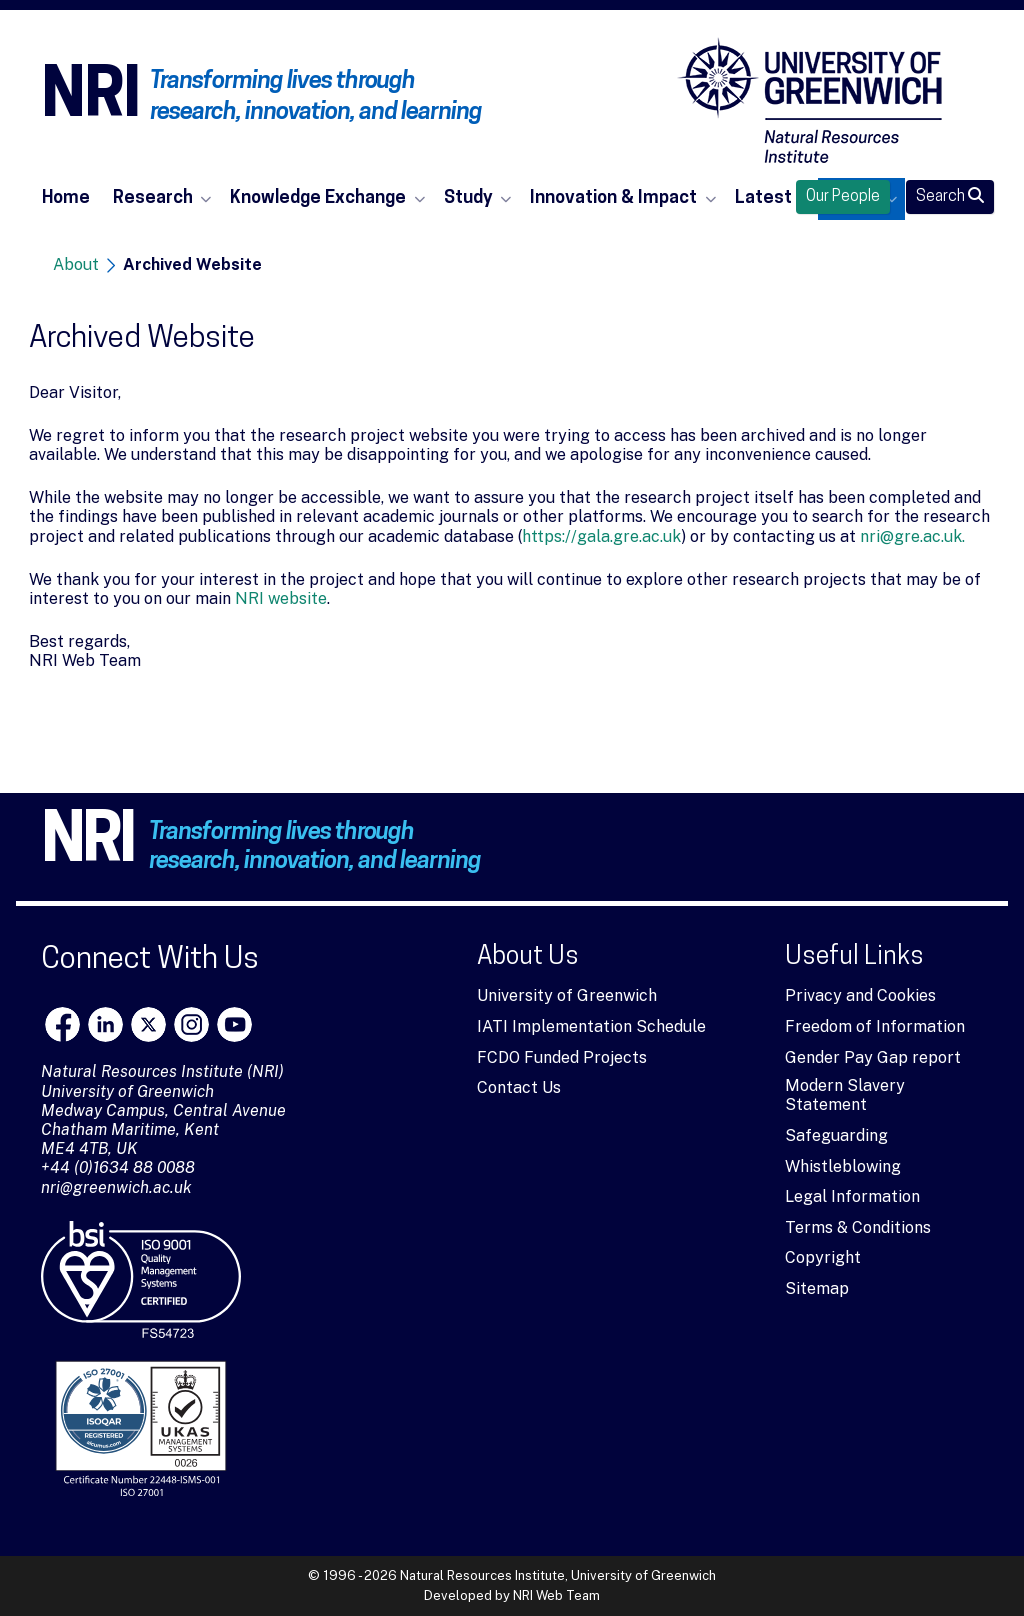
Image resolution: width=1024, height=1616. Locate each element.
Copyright (823, 1257)
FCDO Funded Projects (562, 1057)
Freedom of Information (875, 1026)
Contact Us (519, 1087)
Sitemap (817, 1288)
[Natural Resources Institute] (810, 100)
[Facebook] (62, 1024)
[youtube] (234, 1024)
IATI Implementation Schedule (591, 1026)
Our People (843, 197)
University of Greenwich (567, 995)
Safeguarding (836, 1135)
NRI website (281, 598)
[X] (148, 1024)
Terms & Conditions (858, 1227)
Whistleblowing (843, 1166)
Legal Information (852, 1196)
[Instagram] (191, 1024)
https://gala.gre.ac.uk (601, 536)
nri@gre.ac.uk (911, 536)
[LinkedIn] (105, 1024)
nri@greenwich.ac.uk (116, 1187)
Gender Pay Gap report (873, 1057)
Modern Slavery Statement (845, 1095)
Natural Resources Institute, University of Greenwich (558, 1575)
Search (950, 196)
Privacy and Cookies (860, 995)
